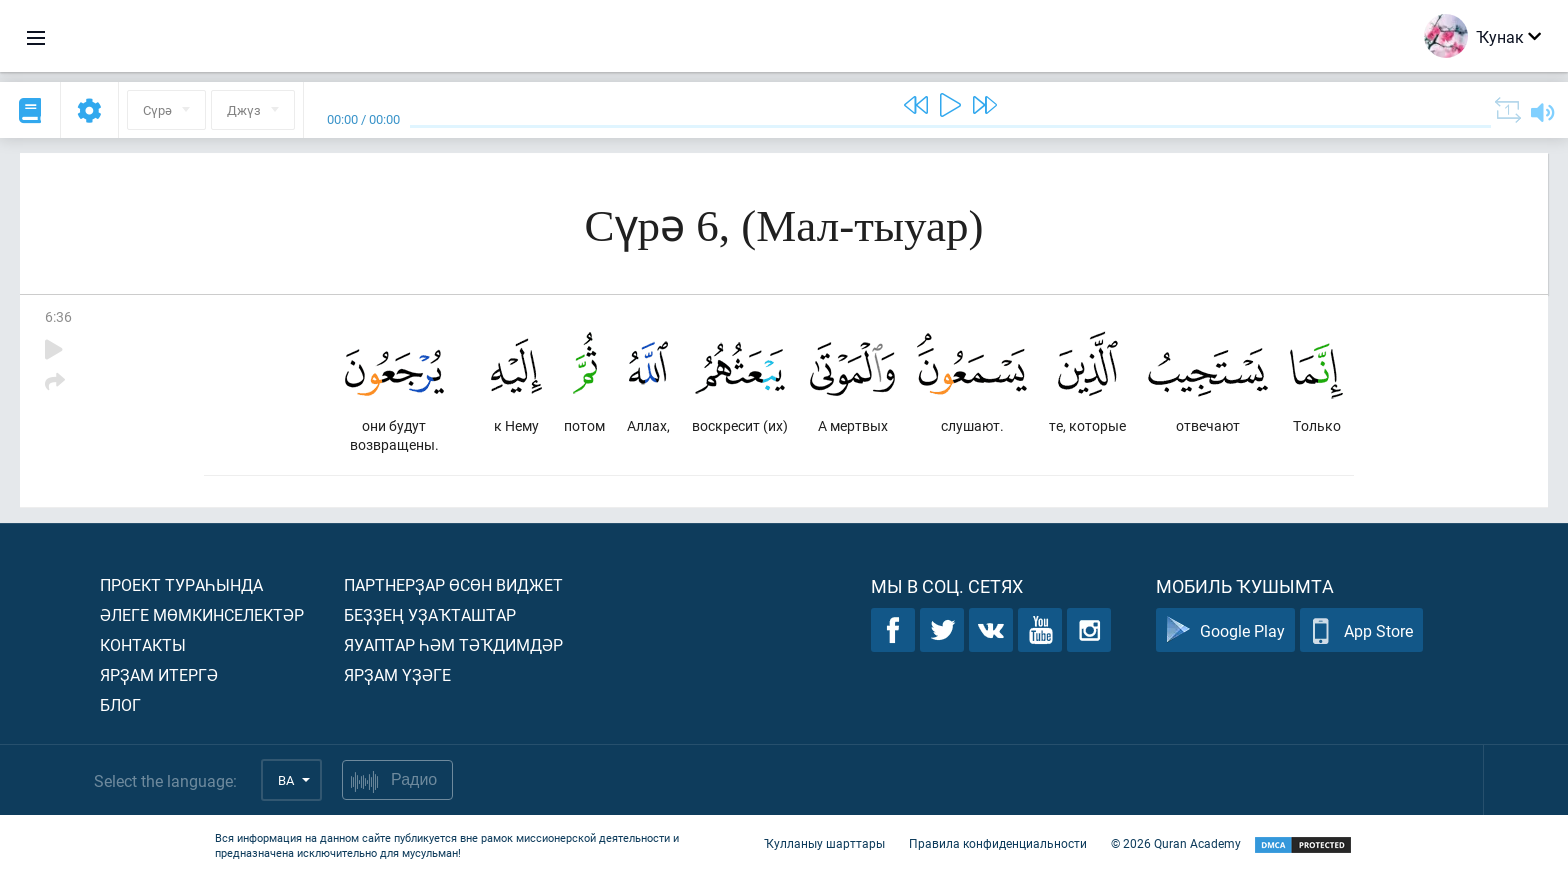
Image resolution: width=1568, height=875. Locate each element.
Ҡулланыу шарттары (824, 843)
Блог (120, 704)
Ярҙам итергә (159, 674)
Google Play (1225, 630)
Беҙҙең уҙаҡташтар (430, 614)
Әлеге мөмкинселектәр (202, 614)
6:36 (58, 316)
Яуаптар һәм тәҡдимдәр (453, 644)
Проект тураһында (181, 584)
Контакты (143, 644)
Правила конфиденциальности (998, 843)
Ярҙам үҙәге (397, 674)
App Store (1361, 630)
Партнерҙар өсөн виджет (453, 584)
